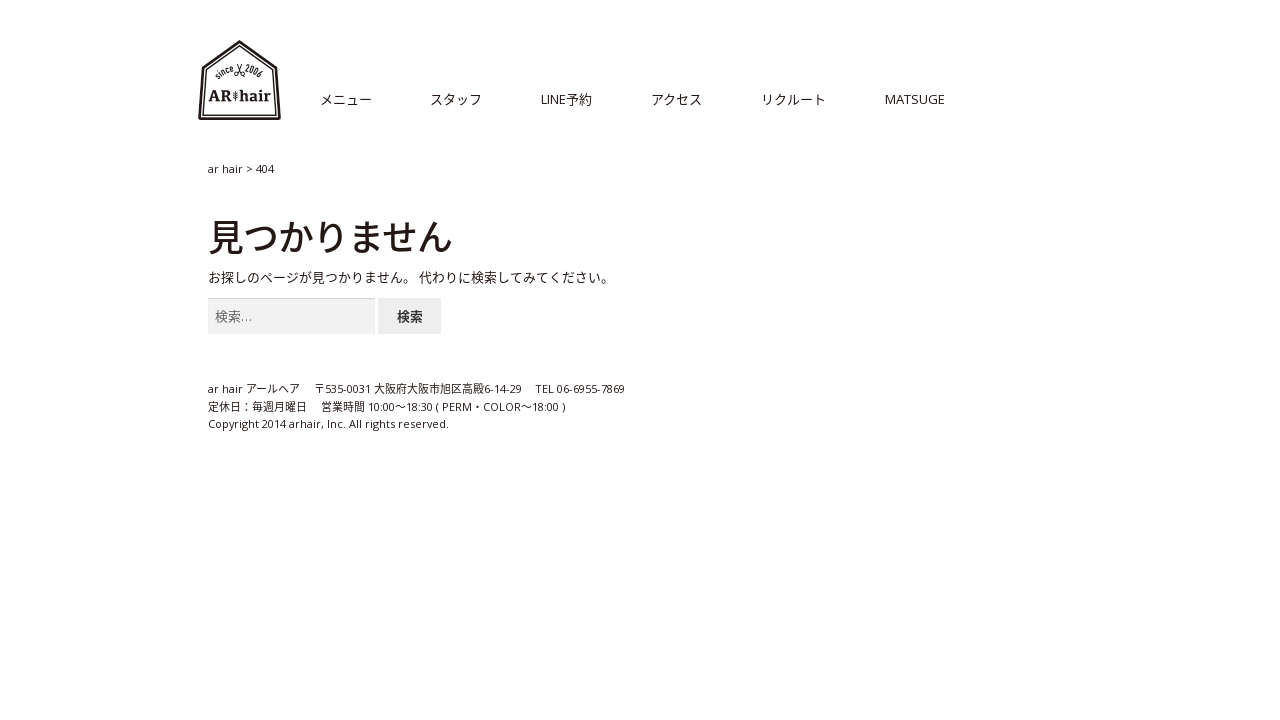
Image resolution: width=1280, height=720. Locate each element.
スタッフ (456, 99)
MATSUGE (915, 99)
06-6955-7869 (592, 389)
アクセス (676, 99)
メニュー (346, 99)
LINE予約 (566, 99)
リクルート (793, 99)
